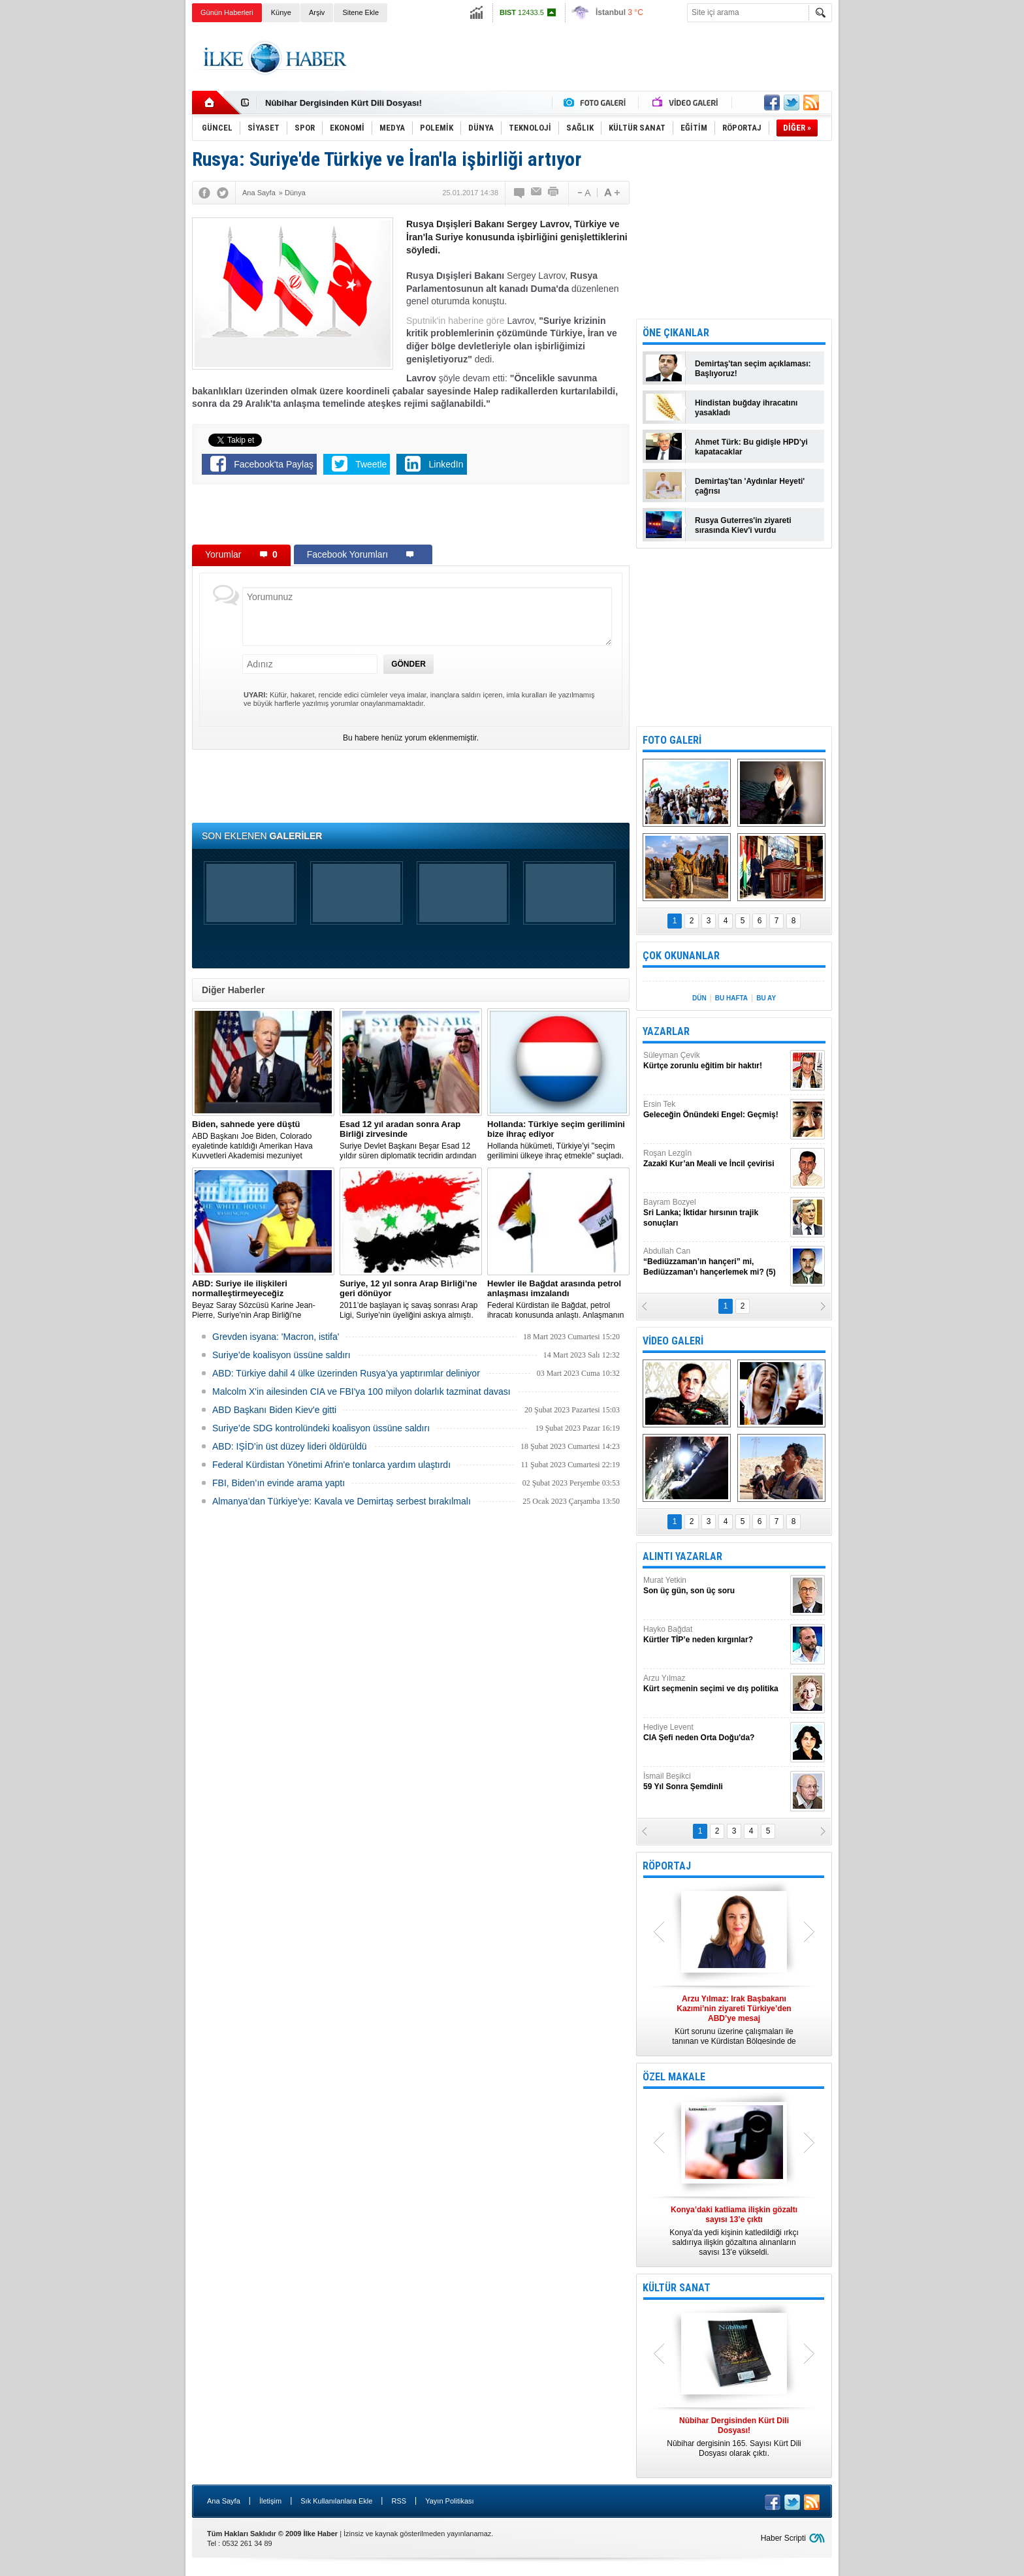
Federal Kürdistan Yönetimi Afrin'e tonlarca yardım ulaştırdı (331, 1464)
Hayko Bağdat (715, 1635)
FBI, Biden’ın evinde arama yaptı (278, 1483)
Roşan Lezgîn (715, 1159)
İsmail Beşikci (715, 1782)
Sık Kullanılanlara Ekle (336, 2501)
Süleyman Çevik (715, 1061)
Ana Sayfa (223, 2501)
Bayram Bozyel (715, 1213)
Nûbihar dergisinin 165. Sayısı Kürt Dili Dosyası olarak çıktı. (734, 2437)
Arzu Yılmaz (715, 1684)
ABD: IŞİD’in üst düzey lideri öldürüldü (289, 1446)
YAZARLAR (666, 1031)
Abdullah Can (715, 1262)
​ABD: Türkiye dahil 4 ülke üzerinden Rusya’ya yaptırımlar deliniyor (346, 1373)
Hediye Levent (715, 1733)
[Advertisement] (898, 228)
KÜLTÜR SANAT (677, 2288)
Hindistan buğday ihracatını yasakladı (746, 407)
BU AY (766, 998)
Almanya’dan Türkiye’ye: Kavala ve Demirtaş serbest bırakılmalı (341, 1501)
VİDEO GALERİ (673, 1341)
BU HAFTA (731, 998)
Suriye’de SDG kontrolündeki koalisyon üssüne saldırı (321, 1428)
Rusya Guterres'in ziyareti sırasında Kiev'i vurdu (743, 525)
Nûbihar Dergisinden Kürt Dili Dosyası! (343, 103)
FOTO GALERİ (672, 740)
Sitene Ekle (360, 12)
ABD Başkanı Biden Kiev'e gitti (274, 1410)
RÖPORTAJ (667, 1866)
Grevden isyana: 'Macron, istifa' (275, 1336)
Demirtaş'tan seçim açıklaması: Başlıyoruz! (753, 368)
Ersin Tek (715, 1110)
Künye (281, 12)
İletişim (270, 2501)
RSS (398, 2501)
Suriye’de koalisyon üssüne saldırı (281, 1355)
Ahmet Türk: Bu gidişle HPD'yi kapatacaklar (751, 446)
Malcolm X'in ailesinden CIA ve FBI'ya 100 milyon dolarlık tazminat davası (361, 1391)
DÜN (699, 998)
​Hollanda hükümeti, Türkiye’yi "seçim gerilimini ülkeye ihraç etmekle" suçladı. (558, 1139)
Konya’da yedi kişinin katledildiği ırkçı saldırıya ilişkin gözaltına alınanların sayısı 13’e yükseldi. (734, 2231)
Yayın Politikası (449, 2501)
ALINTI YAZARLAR (682, 1556)
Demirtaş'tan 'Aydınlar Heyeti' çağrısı (750, 486)
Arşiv (317, 12)
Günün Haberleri (226, 12)
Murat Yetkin (715, 1586)
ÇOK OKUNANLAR (681, 955)
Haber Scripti (783, 2538)
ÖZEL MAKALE (674, 2077)
